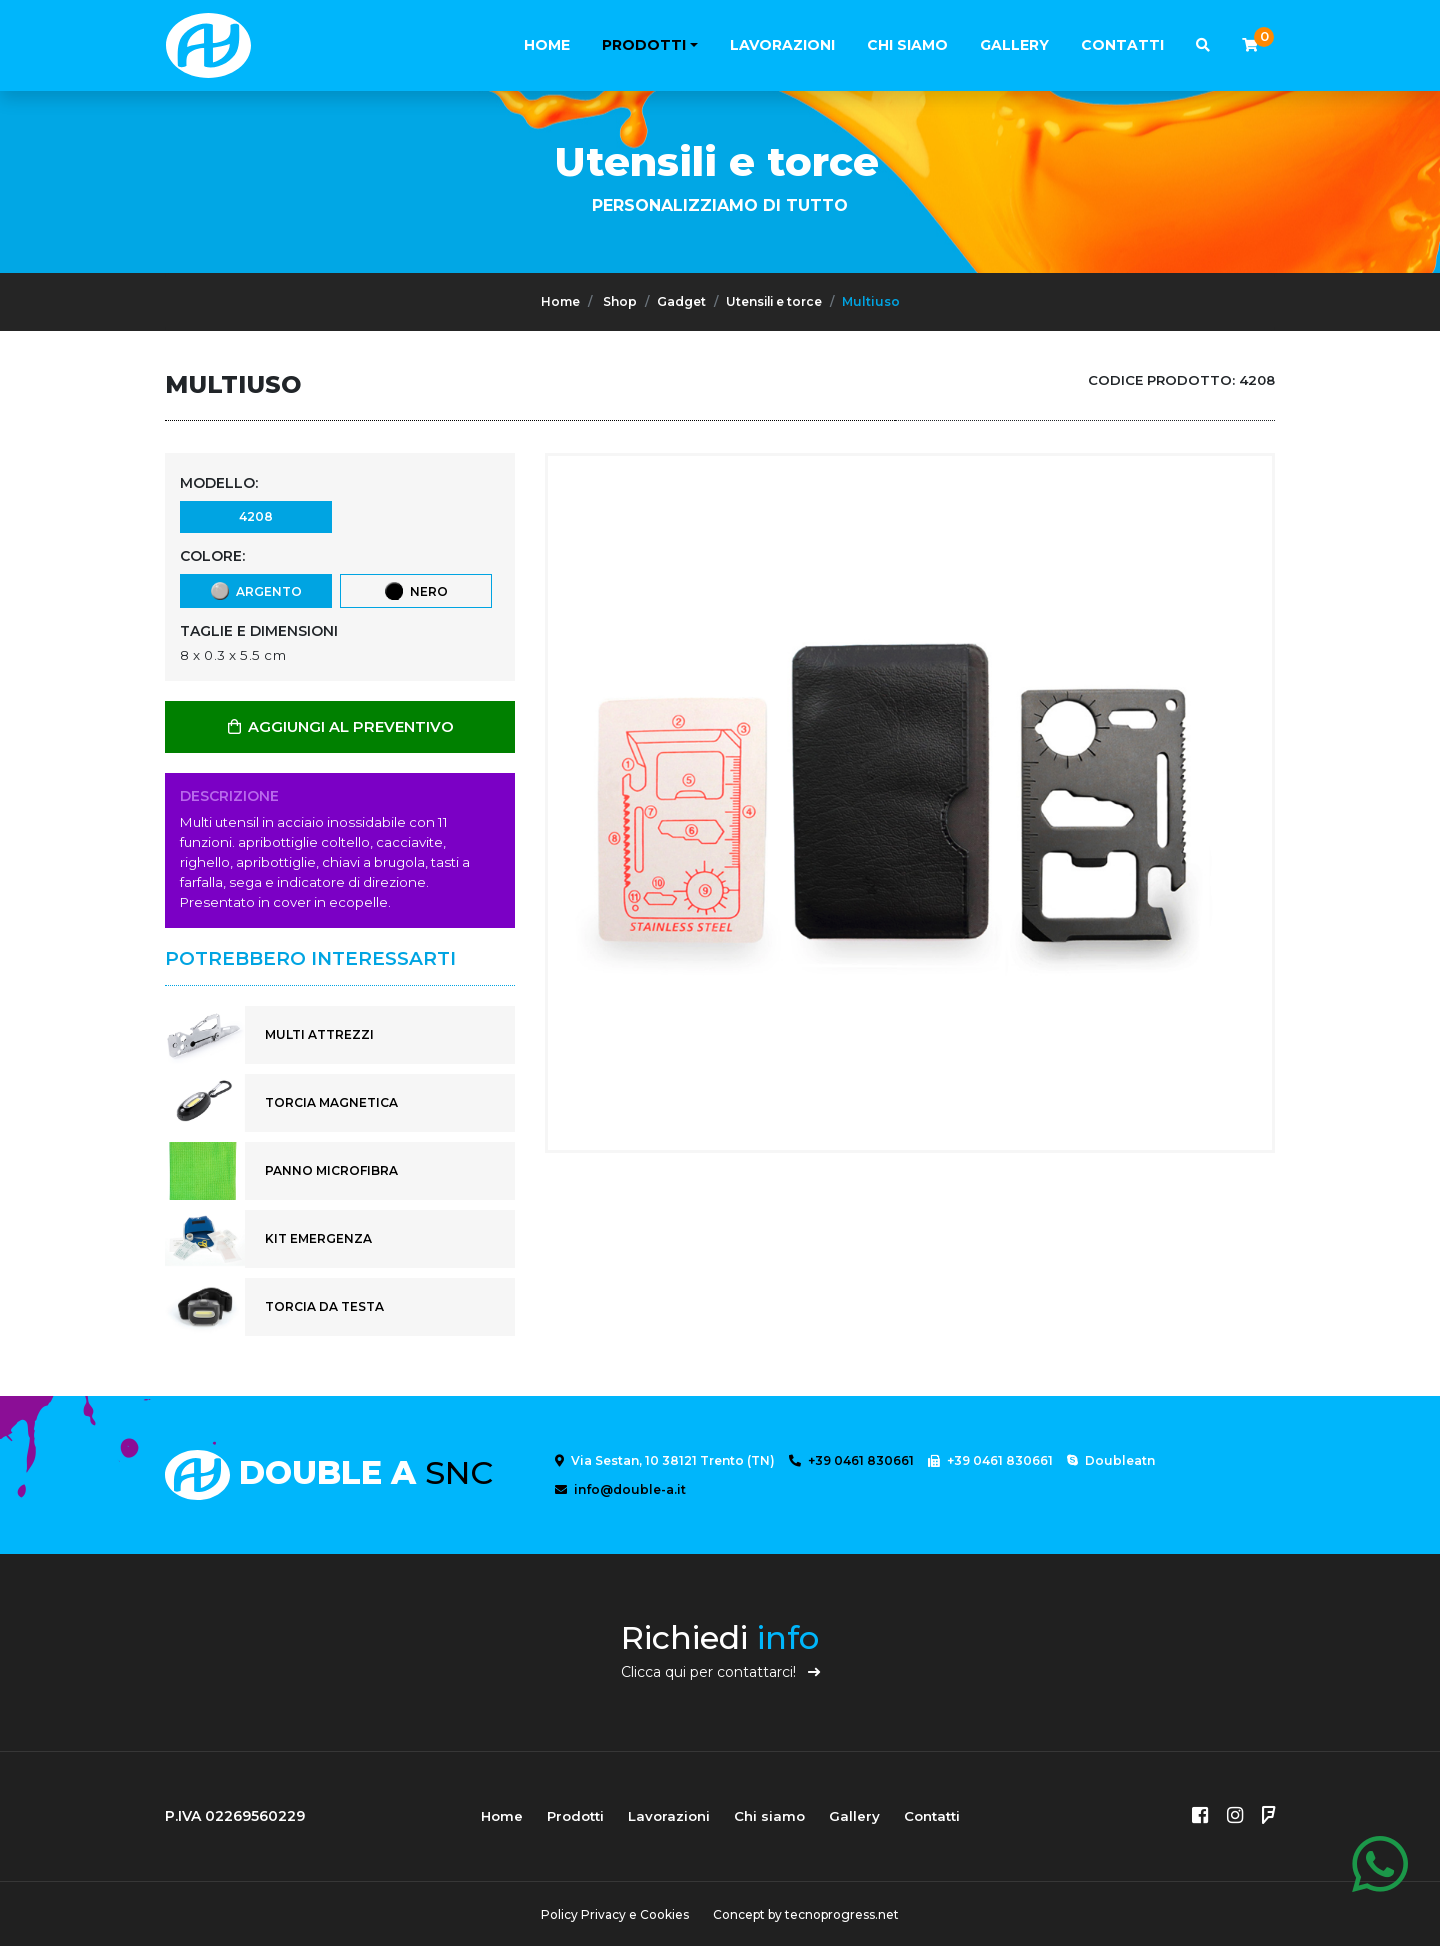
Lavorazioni (782, 45)
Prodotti (644, 45)
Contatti (1122, 45)
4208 (255, 515)
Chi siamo (907, 45)
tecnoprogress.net (842, 1914)
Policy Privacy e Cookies (615, 1914)
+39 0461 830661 (851, 1460)
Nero (415, 590)
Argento (255, 590)
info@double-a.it (620, 1489)
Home (547, 45)
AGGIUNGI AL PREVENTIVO (340, 727)
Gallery (1014, 45)
